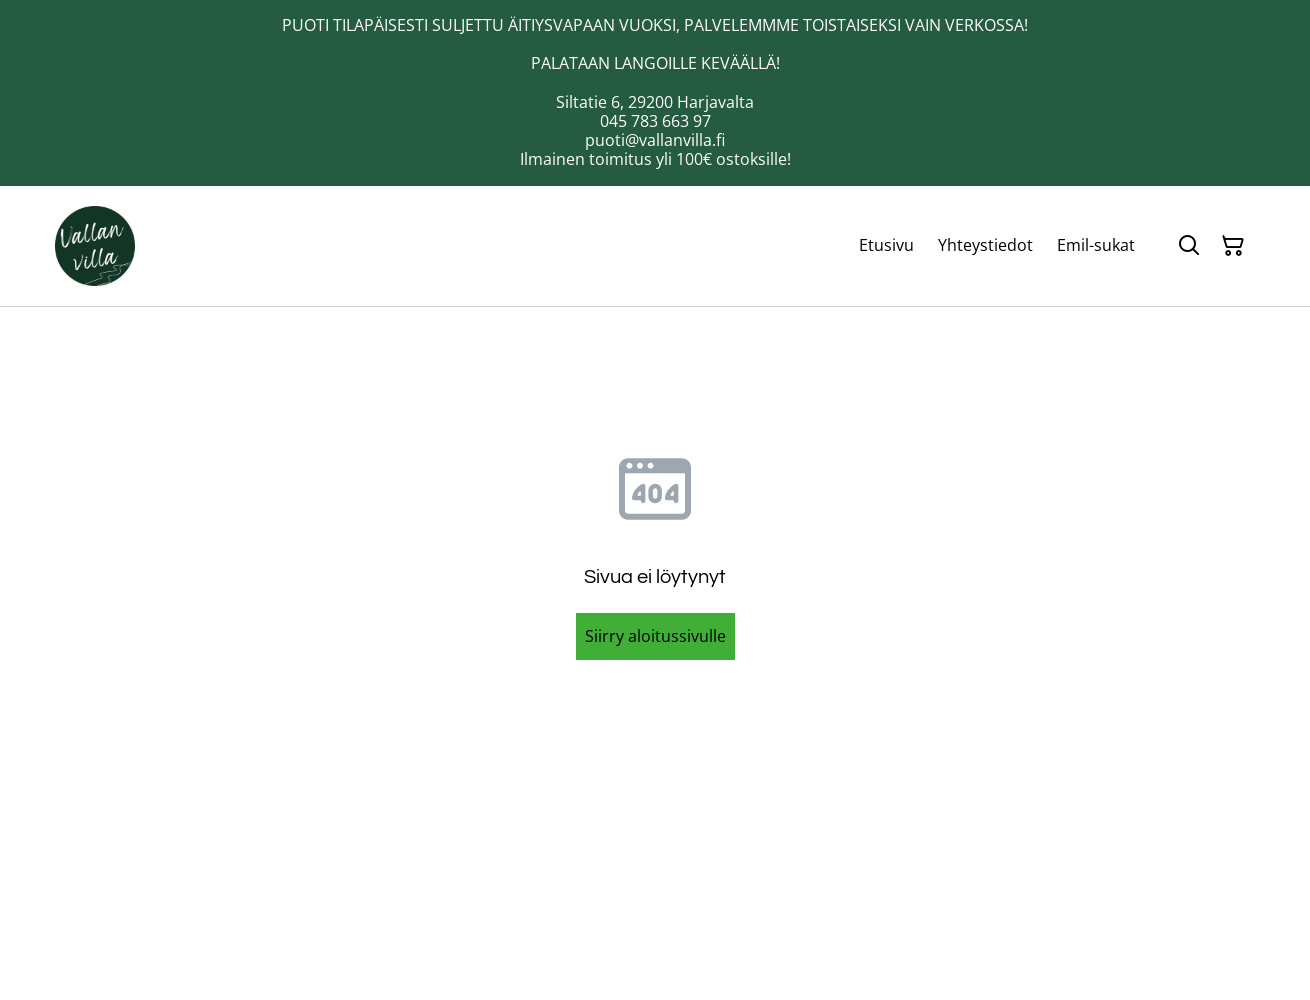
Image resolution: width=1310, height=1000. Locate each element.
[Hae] (1189, 246)
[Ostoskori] (1233, 246)
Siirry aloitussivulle (655, 636)
